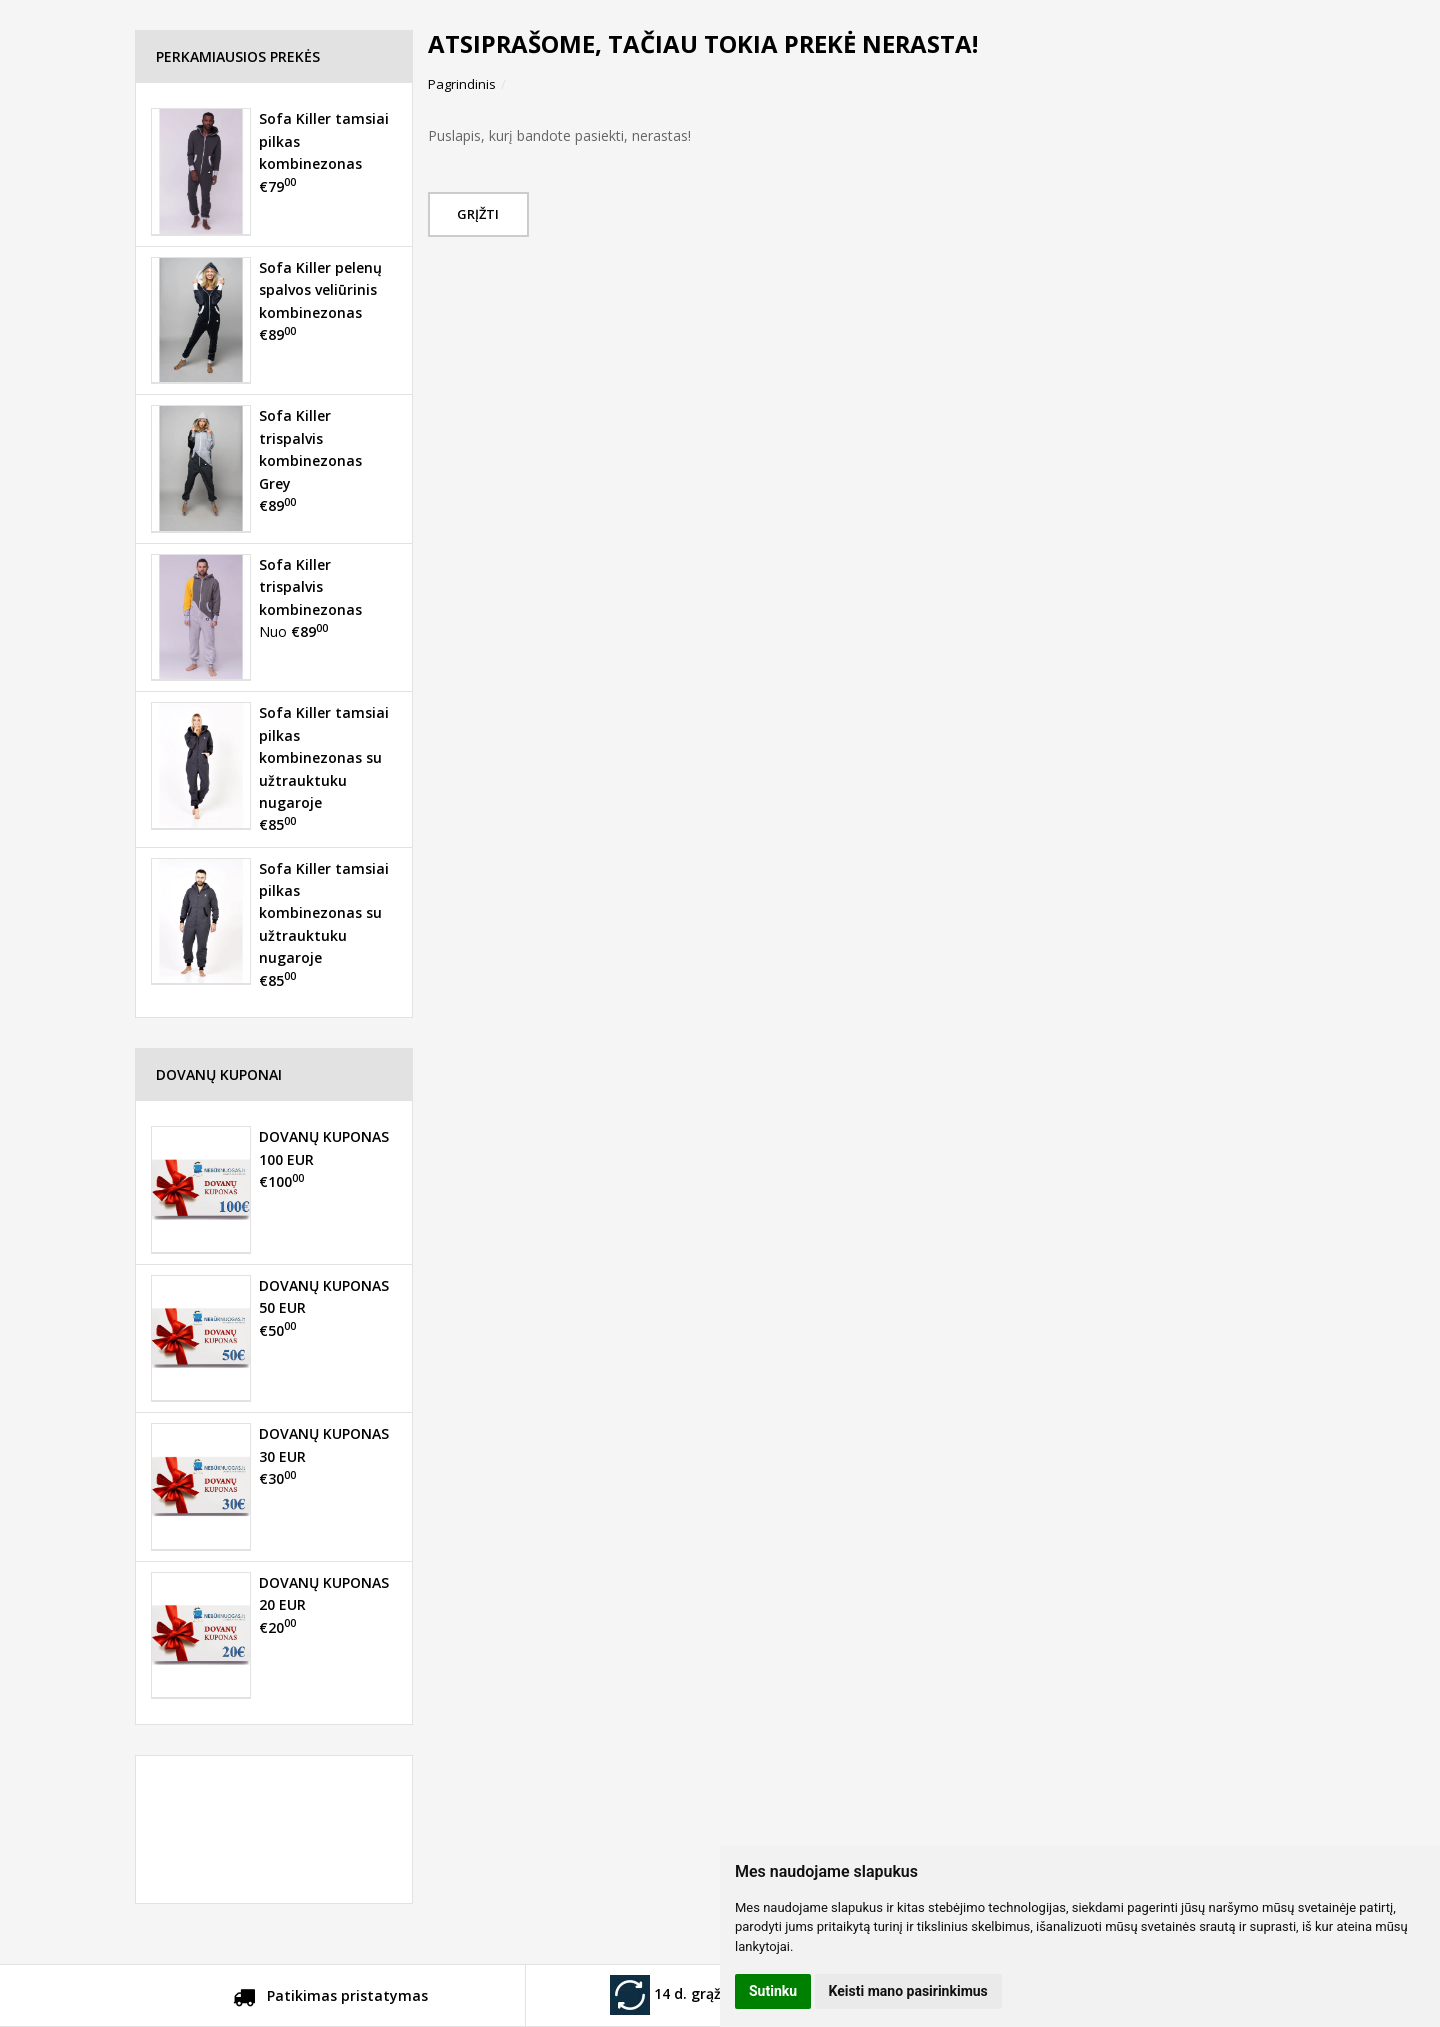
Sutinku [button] (773, 1991)
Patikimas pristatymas (330, 1999)
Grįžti (481, 214)
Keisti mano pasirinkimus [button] (908, 1991)
